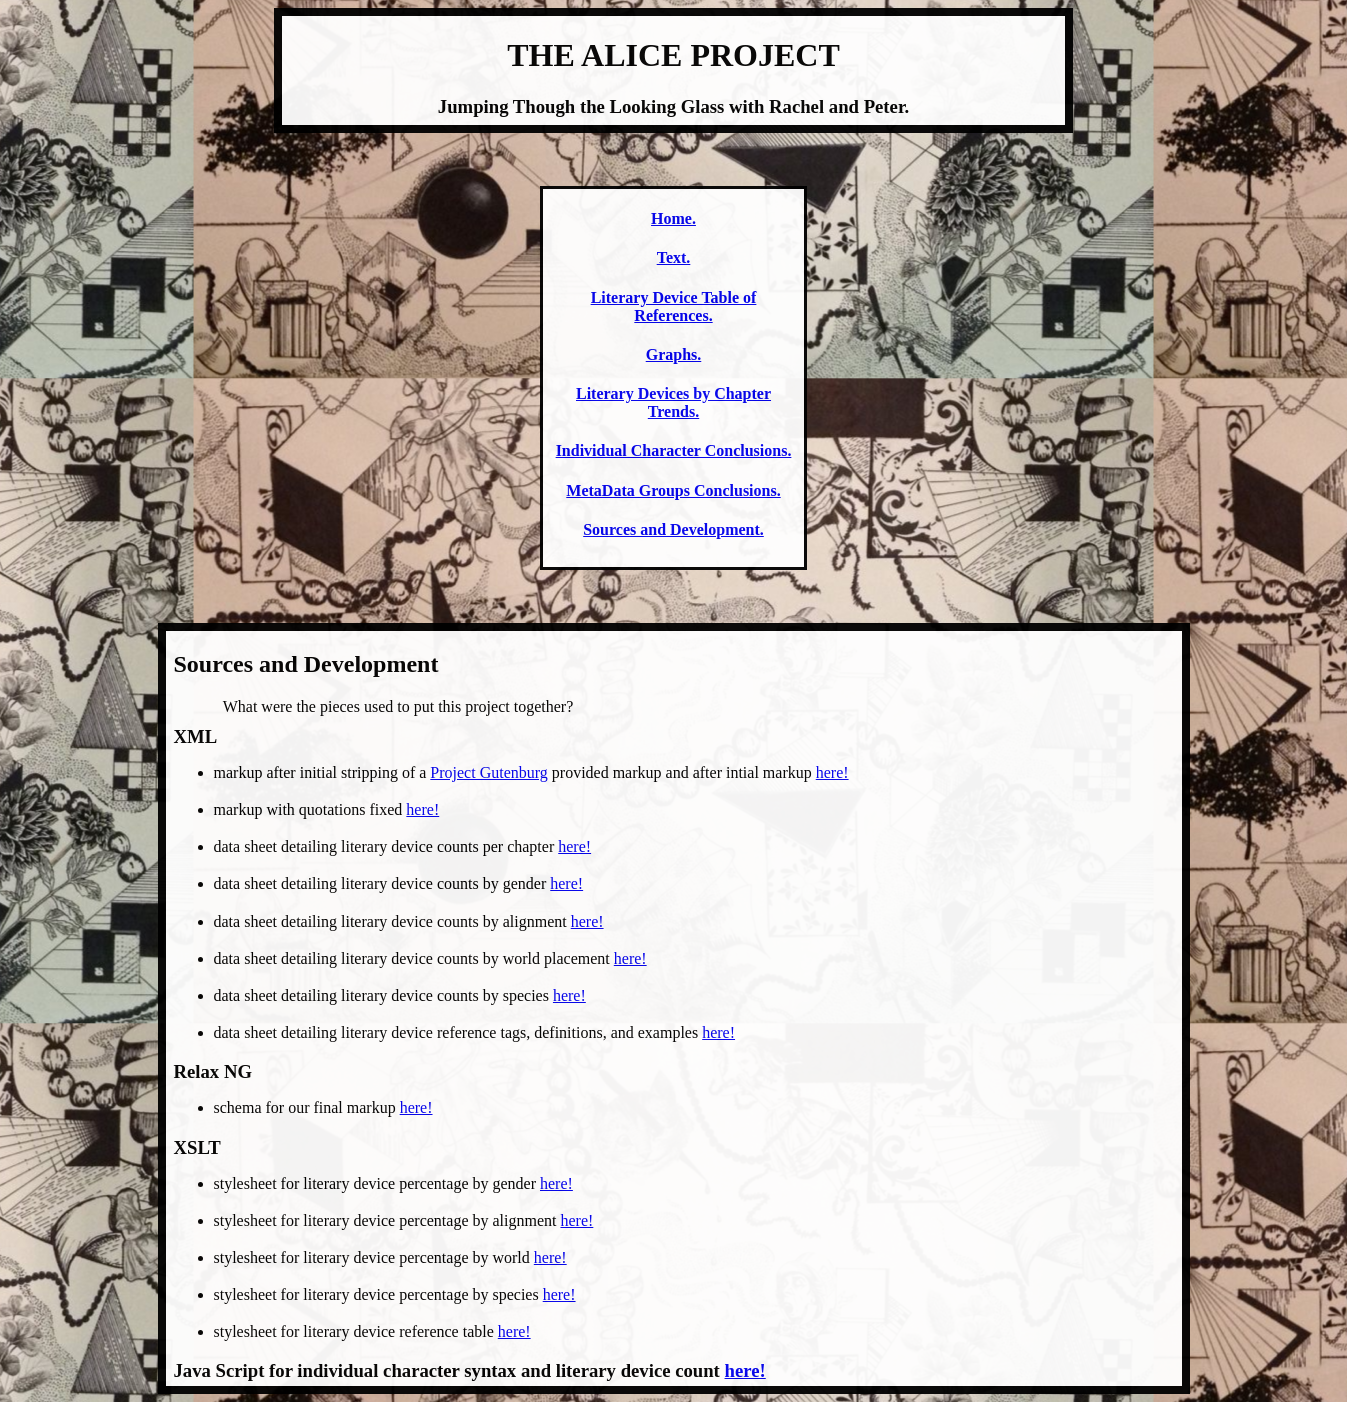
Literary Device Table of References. (674, 306)
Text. (674, 257)
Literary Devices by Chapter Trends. (673, 402)
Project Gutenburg (488, 772)
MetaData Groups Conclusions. (673, 490)
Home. (673, 218)
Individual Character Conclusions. (674, 450)
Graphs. (674, 354)
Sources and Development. (673, 529)
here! (832, 772)
